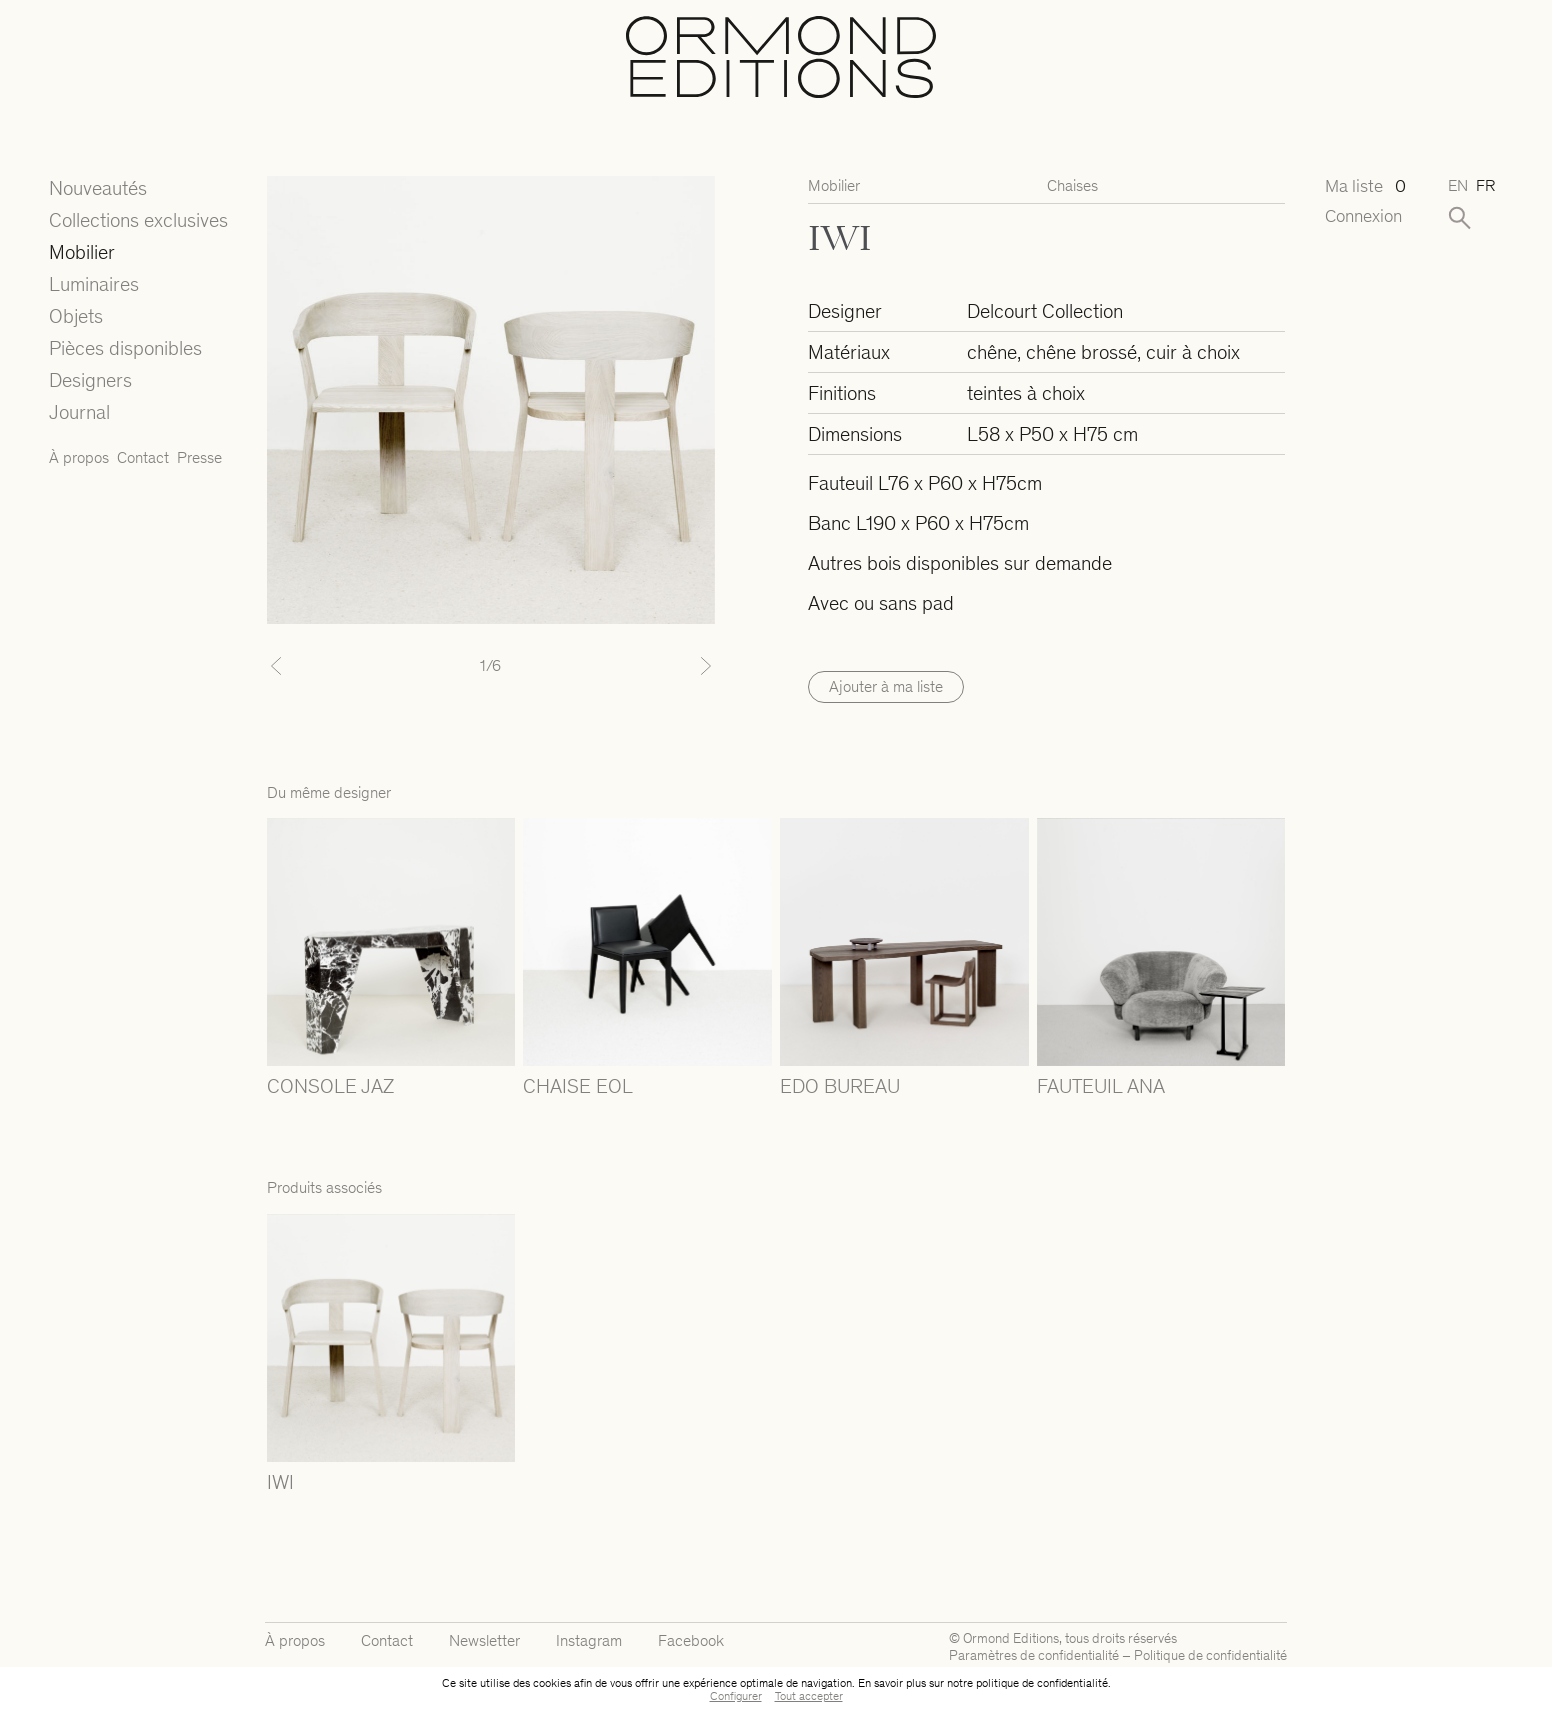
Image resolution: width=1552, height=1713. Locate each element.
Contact (143, 457)
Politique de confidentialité (1210, 1655)
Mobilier (82, 252)
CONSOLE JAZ (330, 1086)
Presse (199, 457)
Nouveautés (98, 188)
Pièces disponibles (125, 348)
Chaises (1072, 185)
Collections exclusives (138, 220)
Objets (76, 316)
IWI (280, 1482)
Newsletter (484, 1640)
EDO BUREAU (840, 1086)
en (1458, 185)
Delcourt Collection (1045, 311)
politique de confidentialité (1042, 1683)
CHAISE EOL (578, 1086)
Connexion (1363, 216)
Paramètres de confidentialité (1034, 1655)
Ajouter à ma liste (886, 686)
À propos (79, 457)
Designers (90, 380)
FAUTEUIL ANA (1101, 1086)
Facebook (691, 1640)
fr (1485, 185)
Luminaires (94, 284)
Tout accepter (809, 1696)
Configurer (736, 1696)
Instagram (589, 1640)
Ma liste (1365, 186)
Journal (79, 412)
